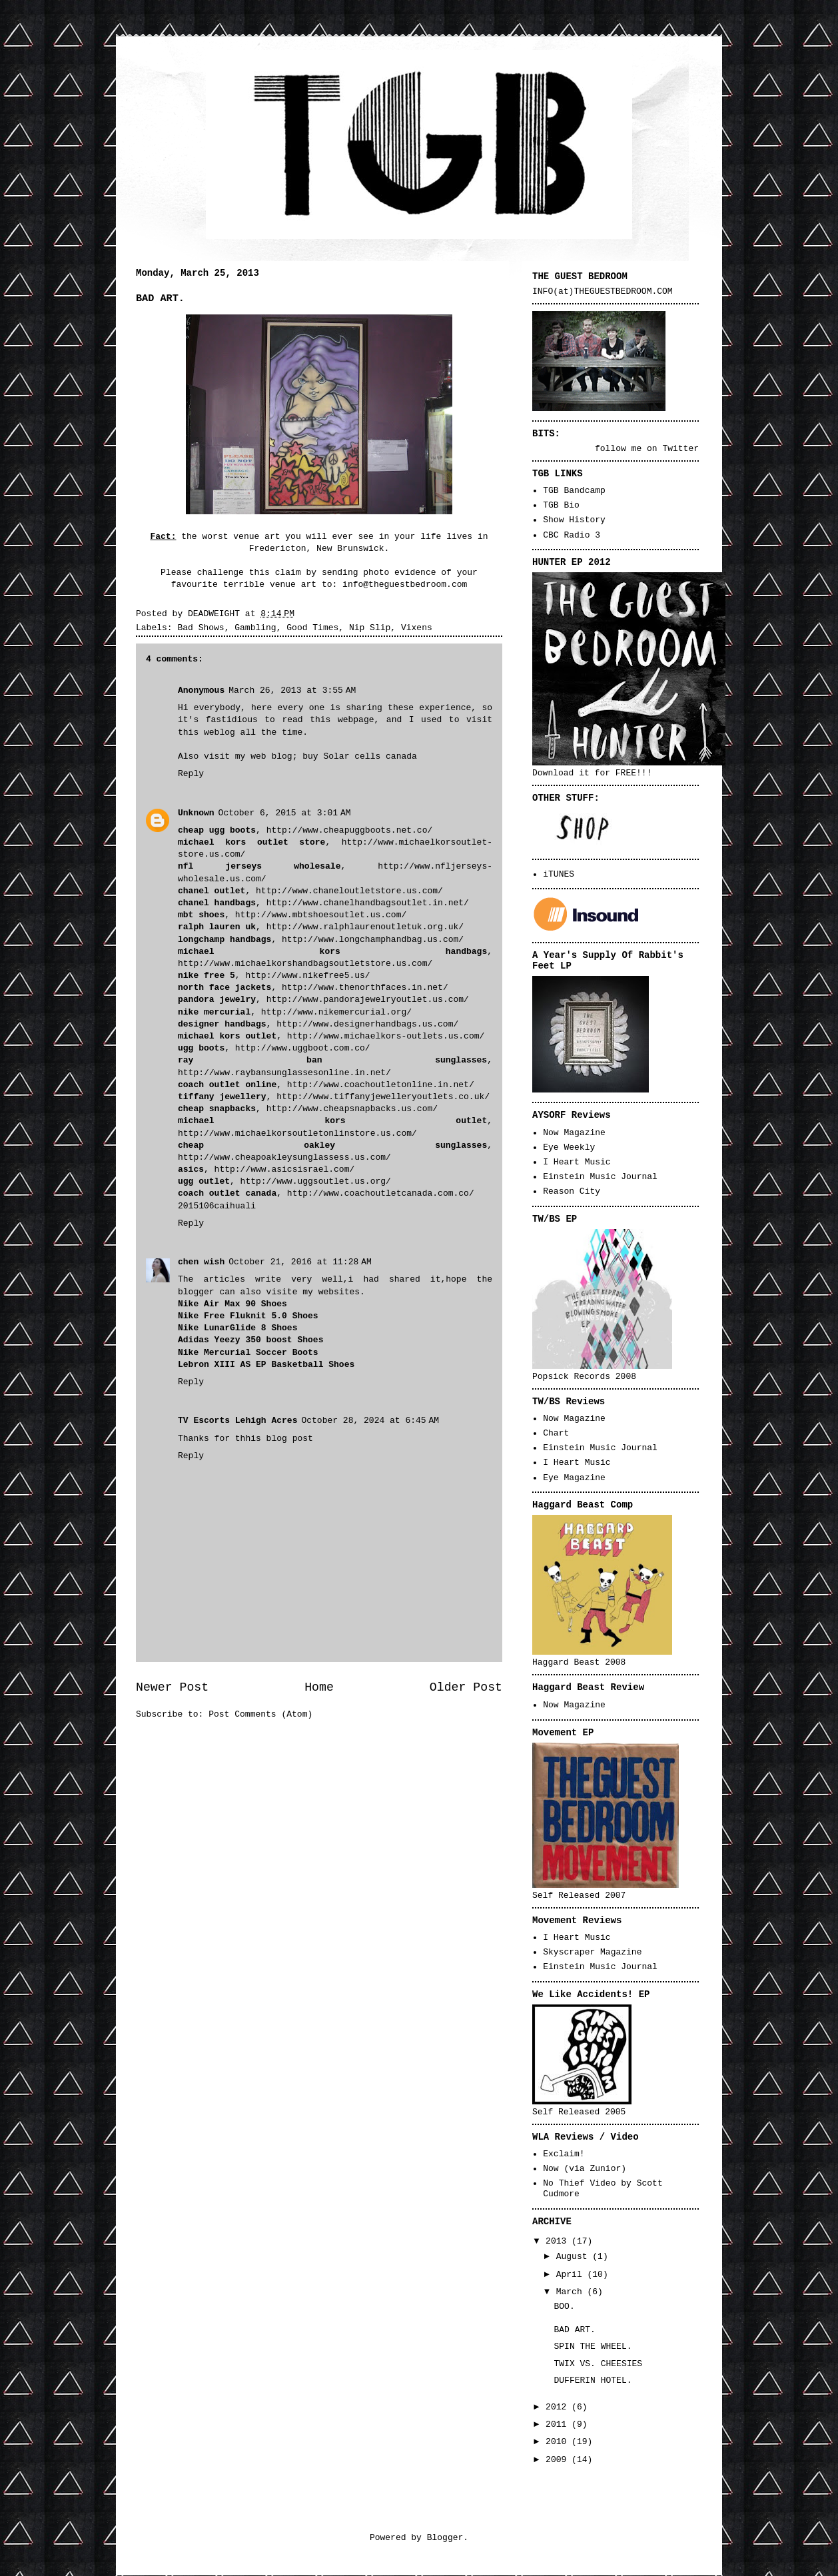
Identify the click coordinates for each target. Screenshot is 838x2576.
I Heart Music (576, 1162)
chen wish (201, 1262)
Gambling (255, 628)
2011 (559, 2424)
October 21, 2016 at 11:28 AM (300, 1262)
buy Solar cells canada (359, 756)
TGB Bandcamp (574, 491)
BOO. (564, 2307)
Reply (191, 774)
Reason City (571, 1191)
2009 (559, 2460)
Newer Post (172, 1687)
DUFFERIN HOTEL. (592, 2380)
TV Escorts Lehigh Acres (237, 1421)
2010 (559, 2442)
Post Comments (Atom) (260, 1714)
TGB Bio (561, 505)
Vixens (416, 628)
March (572, 2292)
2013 (559, 2241)
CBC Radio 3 (571, 535)
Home (319, 1687)
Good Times (312, 628)
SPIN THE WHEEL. (592, 2347)
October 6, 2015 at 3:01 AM (284, 813)
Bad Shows (200, 628)
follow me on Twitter (647, 449)
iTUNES (558, 874)
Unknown (196, 813)
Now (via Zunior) (584, 2169)
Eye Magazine (574, 1478)
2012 (559, 2407)
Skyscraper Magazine (592, 1952)
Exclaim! (563, 2154)
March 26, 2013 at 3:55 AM (292, 690)
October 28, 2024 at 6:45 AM (370, 1421)
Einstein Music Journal (600, 1177)
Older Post (466, 1687)
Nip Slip (369, 628)
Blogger (445, 2538)
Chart (556, 1433)
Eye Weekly (569, 1147)
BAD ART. (574, 2330)
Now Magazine (574, 1133)
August (574, 2257)
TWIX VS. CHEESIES (598, 2364)
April (572, 2275)
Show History (574, 520)
